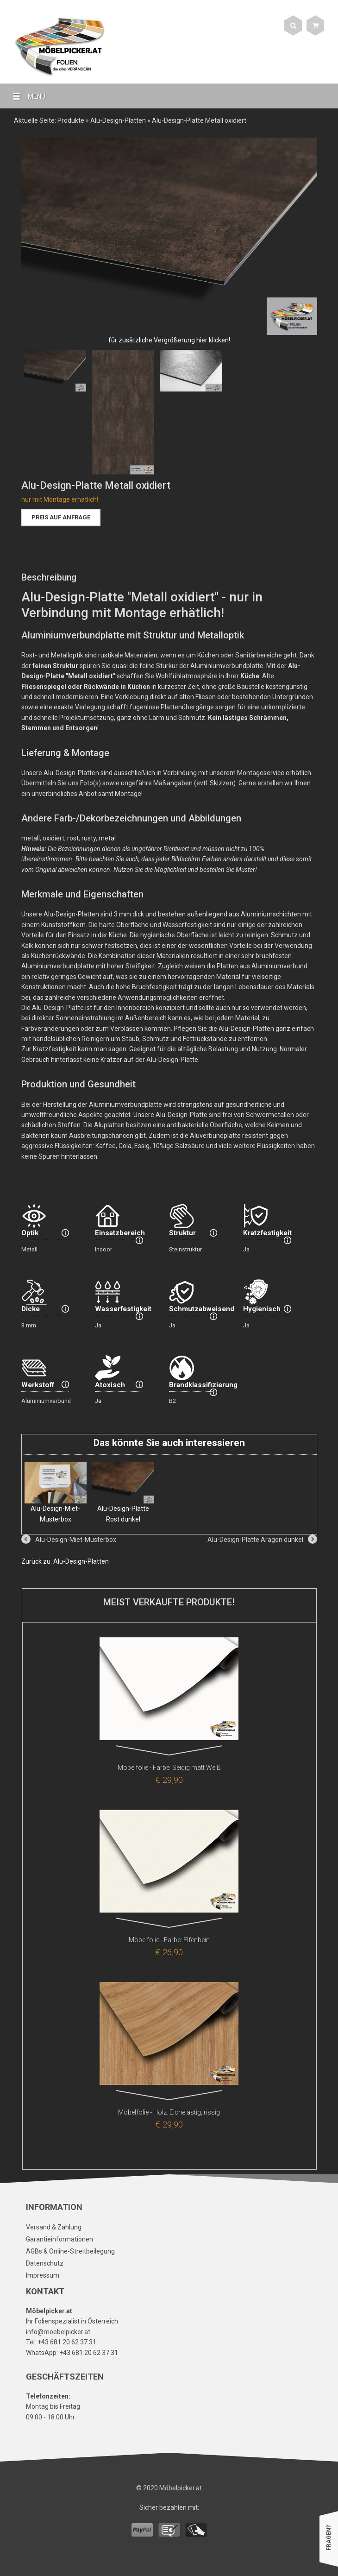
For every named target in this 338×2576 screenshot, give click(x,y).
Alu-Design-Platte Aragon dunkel (255, 1539)
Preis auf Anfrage (60, 517)
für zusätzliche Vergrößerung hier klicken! (169, 340)
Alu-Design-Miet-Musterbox (56, 1492)
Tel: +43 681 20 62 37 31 (61, 2342)
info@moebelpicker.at (58, 2332)
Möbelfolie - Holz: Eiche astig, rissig (169, 2112)
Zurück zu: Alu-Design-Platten (65, 1561)
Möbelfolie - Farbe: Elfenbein (169, 1940)
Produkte (70, 120)
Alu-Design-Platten (118, 120)
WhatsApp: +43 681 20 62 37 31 (72, 2352)
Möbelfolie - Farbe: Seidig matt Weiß (169, 1767)
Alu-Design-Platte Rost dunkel (123, 1492)
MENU (25, 96)
